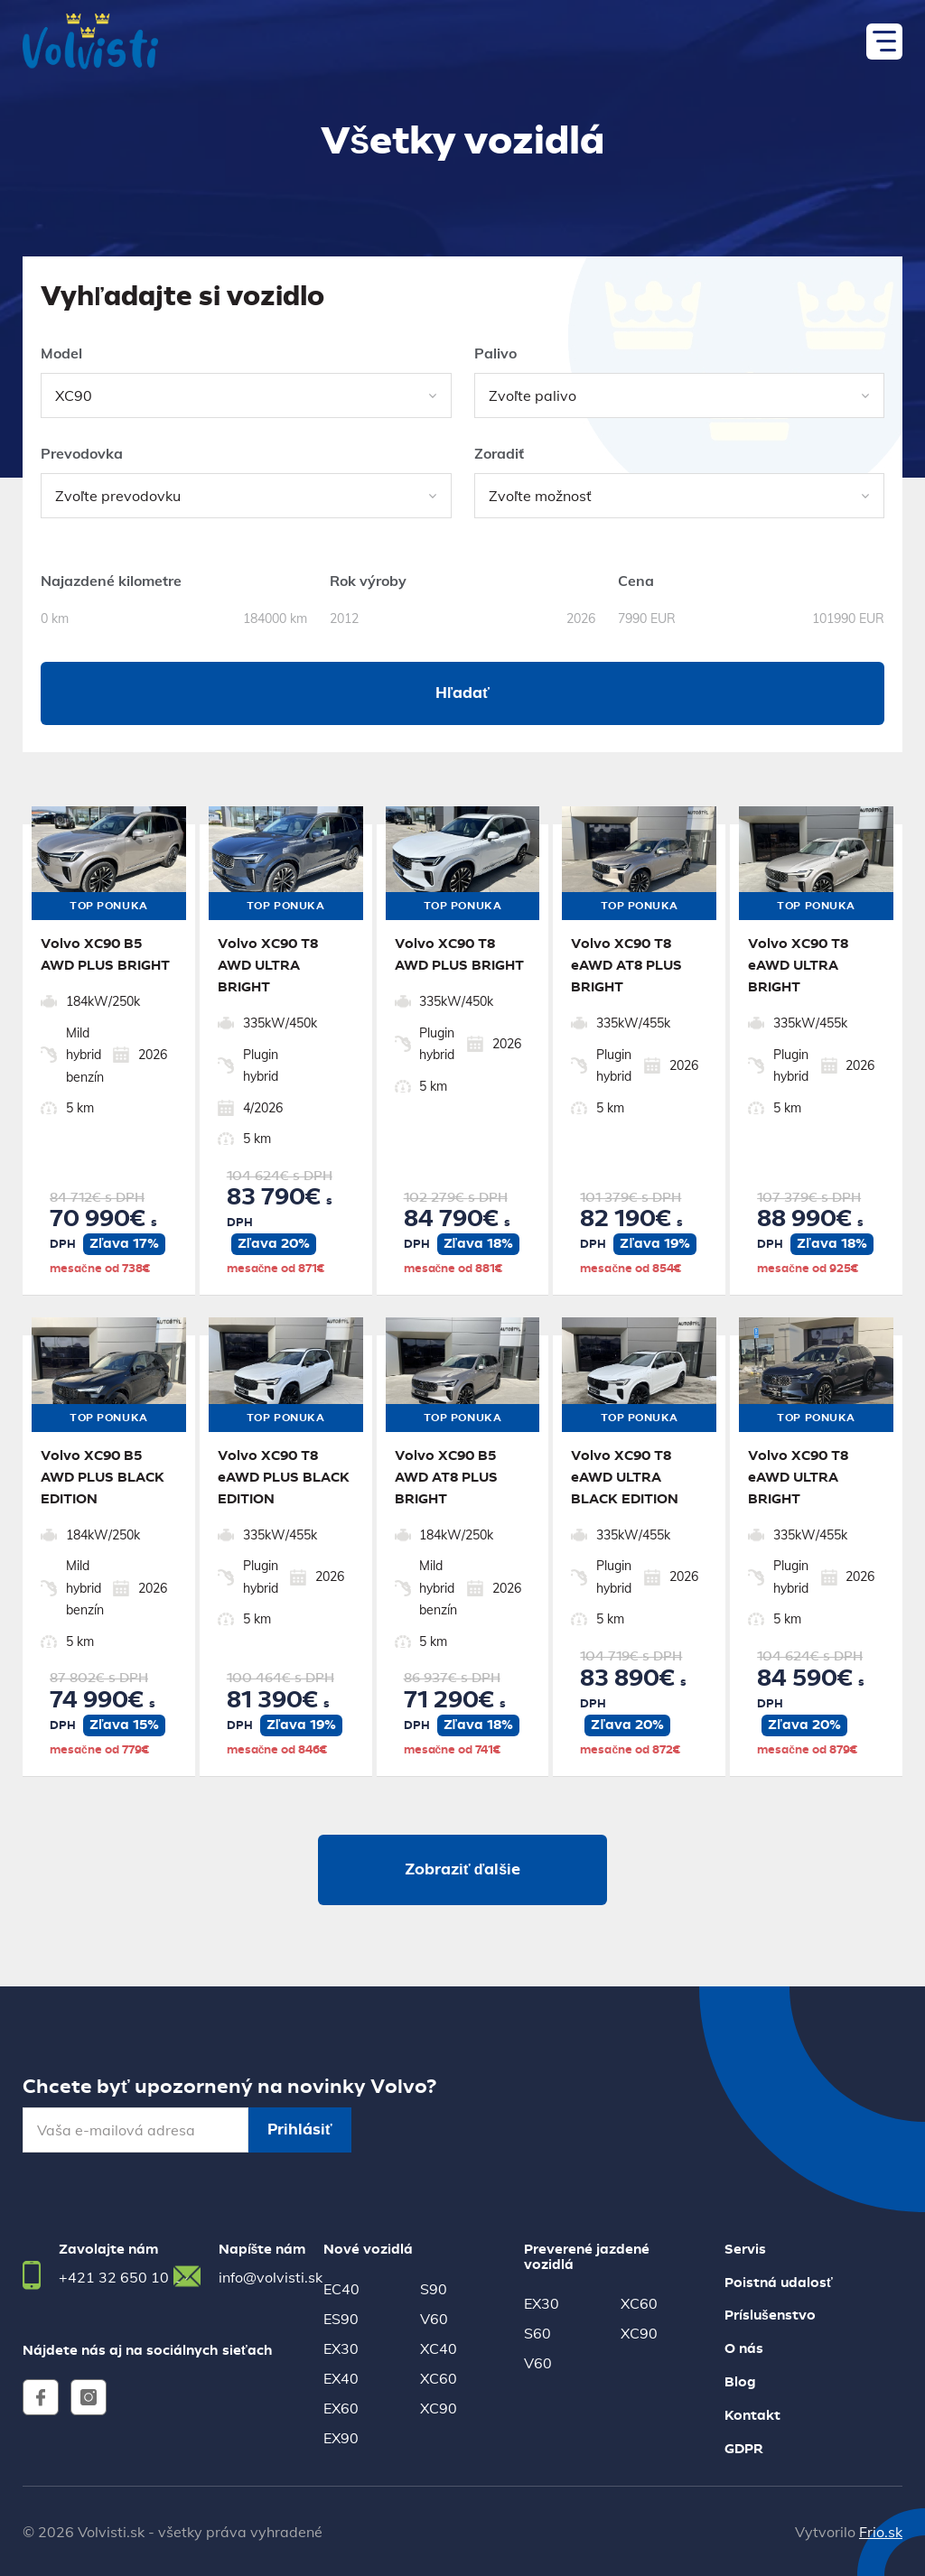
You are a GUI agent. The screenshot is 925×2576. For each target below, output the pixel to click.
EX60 (341, 2408)
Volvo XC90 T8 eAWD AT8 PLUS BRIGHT (626, 966)
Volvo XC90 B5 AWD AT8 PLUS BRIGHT (446, 1478)
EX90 (341, 2438)
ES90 (341, 2319)
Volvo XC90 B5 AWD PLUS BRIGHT (105, 955)
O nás (743, 2349)
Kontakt (752, 2416)
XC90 (438, 2408)
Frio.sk (880, 2532)
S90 (433, 2289)
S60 (537, 2333)
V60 (434, 2319)
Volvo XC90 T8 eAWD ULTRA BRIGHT (798, 966)
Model (61, 353)
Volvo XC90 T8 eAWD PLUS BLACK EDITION (284, 1478)
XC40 (438, 2348)
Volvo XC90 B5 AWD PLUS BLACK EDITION (102, 1478)
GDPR (743, 2449)
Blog (740, 2382)
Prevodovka (82, 453)
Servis (745, 2250)
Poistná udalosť (778, 2283)
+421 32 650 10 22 (125, 2277)
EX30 (341, 2348)
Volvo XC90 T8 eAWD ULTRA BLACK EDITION (624, 1478)
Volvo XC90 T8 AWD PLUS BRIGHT (459, 955)
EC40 (341, 2289)
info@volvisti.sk (270, 2277)
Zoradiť (499, 453)
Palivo (495, 353)
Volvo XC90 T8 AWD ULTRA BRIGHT (268, 966)
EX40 (341, 2378)
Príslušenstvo (770, 2316)
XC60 (438, 2378)
